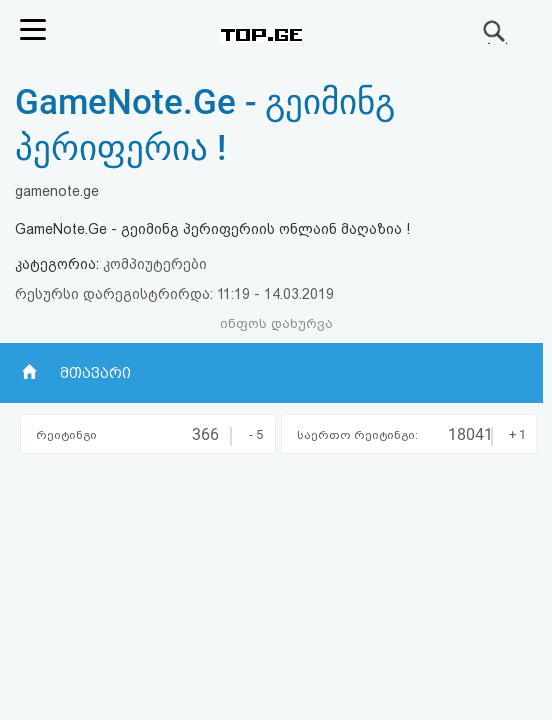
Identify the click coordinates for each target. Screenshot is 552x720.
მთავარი (95, 373)
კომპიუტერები (155, 264)
